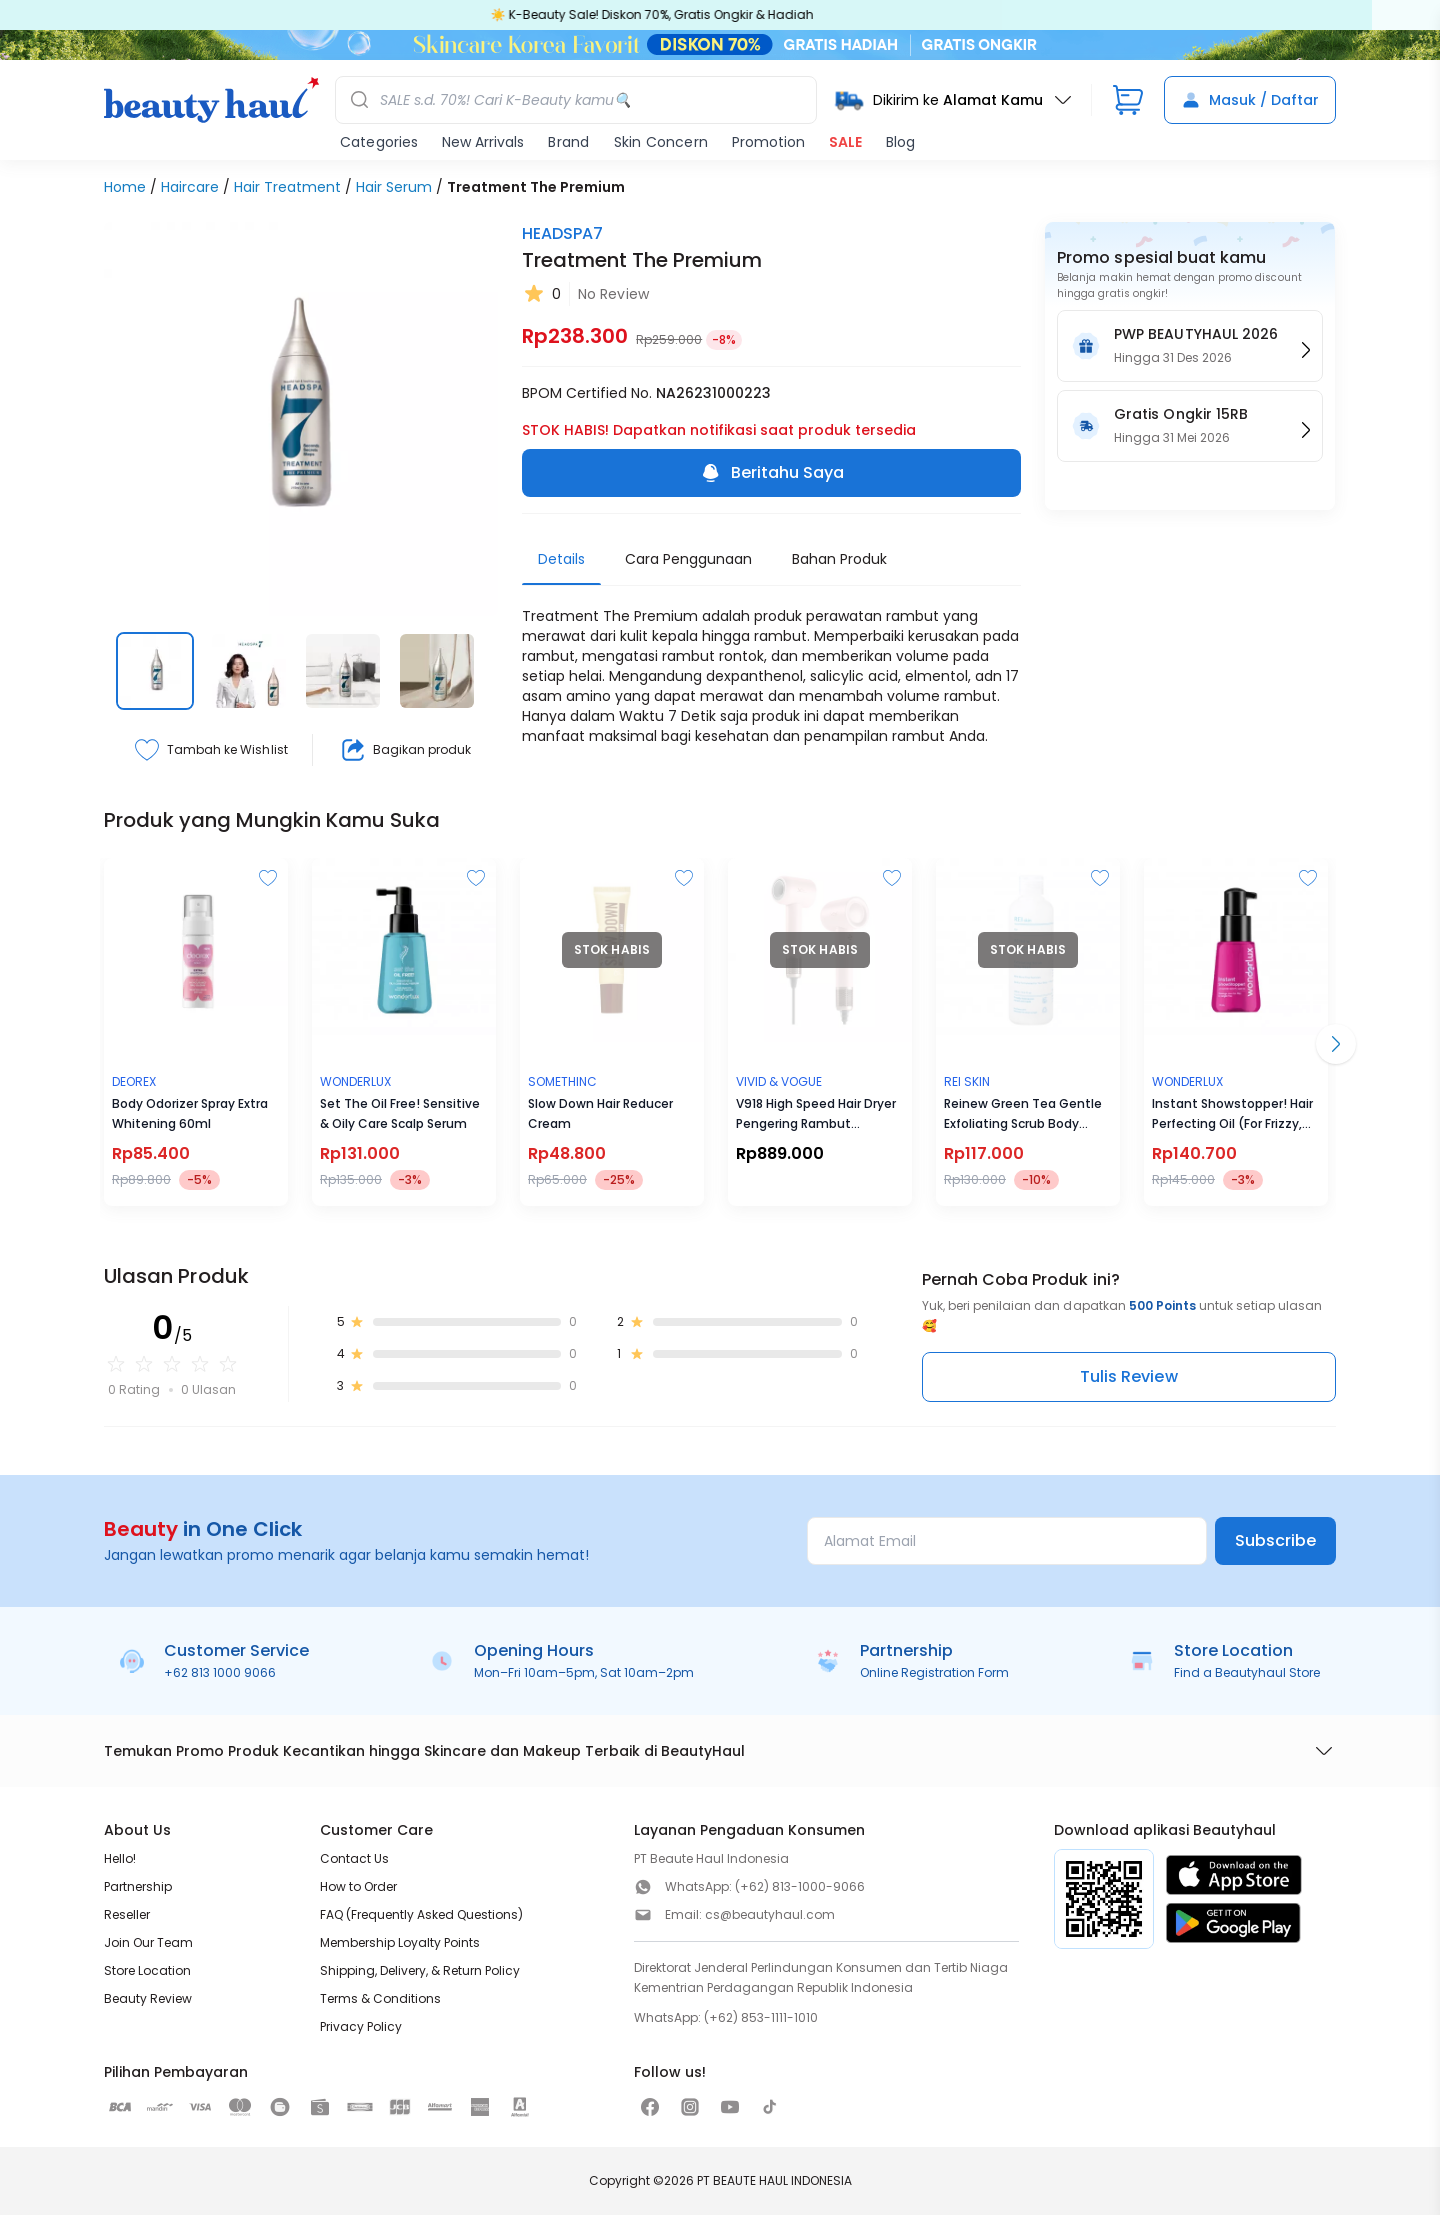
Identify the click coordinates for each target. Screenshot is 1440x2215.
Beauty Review (148, 1998)
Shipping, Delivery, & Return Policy (420, 1970)
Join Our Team (148, 1942)
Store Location (147, 1970)
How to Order (358, 1886)
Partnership (138, 1886)
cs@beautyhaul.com (770, 1914)
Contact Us (354, 1858)
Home (125, 187)
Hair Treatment (287, 187)
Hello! (120, 1858)
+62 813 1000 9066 (220, 1672)
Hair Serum (394, 187)
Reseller (127, 1914)
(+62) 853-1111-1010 (761, 2017)
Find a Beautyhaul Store (1247, 1672)
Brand (568, 142)
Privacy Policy (361, 2026)
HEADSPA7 (562, 233)
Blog (900, 142)
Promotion (768, 142)
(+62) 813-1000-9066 (800, 1886)
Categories (379, 142)
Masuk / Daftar (1250, 100)
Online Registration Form (934, 1672)
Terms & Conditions (380, 1998)
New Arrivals (483, 142)
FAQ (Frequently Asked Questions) (421, 1914)
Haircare (190, 187)
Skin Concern (661, 142)
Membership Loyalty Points (400, 1942)
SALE (845, 142)
